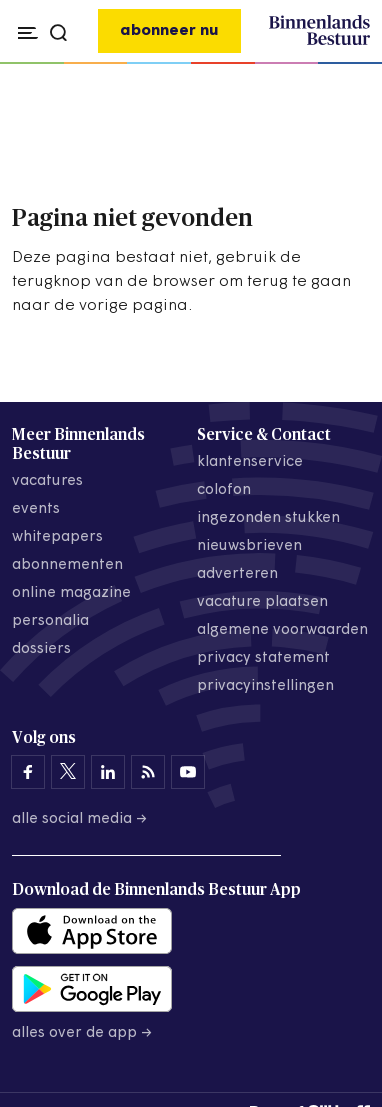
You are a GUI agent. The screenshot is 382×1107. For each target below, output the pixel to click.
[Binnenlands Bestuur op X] (68, 772)
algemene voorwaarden (282, 630)
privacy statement (263, 658)
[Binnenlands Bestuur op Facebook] (28, 772)
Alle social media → (80, 819)
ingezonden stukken (268, 518)
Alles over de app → (82, 1033)
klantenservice (250, 462)
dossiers (41, 649)
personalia (50, 621)
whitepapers (57, 537)
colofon (224, 490)
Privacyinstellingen (265, 686)
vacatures (47, 481)
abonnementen (67, 565)
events (36, 509)
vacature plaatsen (262, 602)
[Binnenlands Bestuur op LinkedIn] (108, 772)
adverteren (237, 574)
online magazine (71, 593)
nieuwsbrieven (249, 546)
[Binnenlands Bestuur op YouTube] (188, 772)
